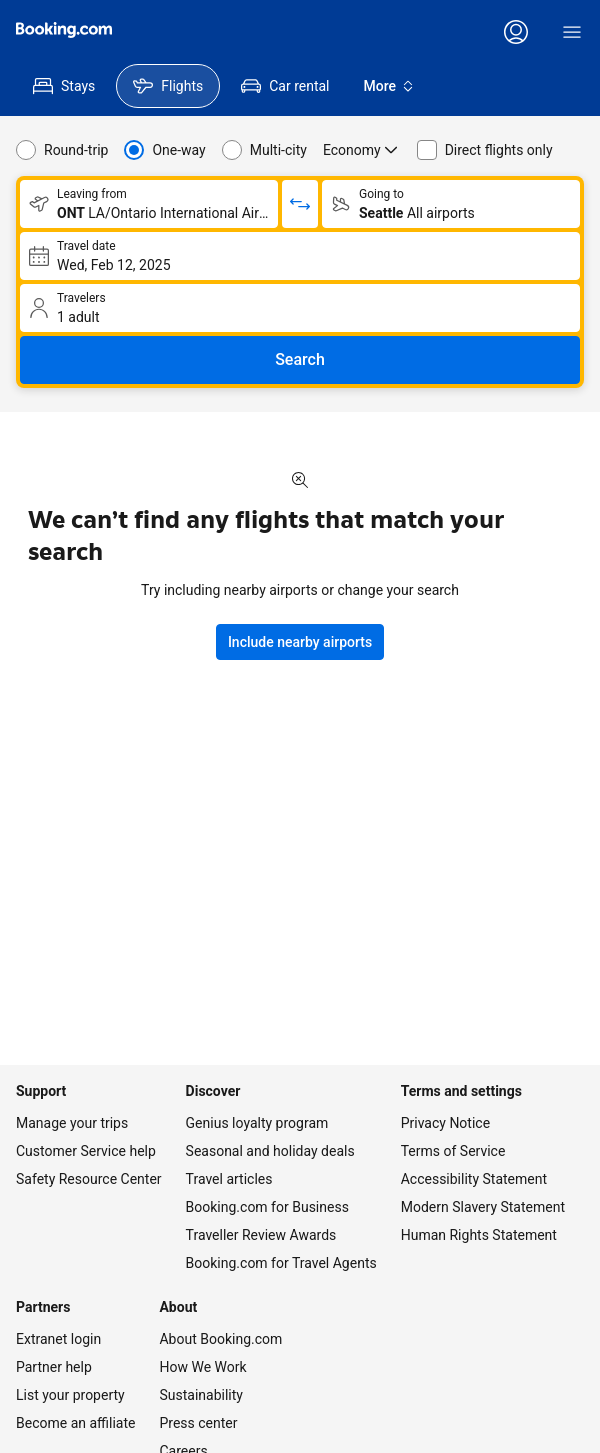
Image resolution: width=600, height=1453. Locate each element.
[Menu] (572, 32)
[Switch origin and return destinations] (300, 204)
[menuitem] (64, 86)
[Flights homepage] (64, 30)
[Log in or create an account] (516, 32)
